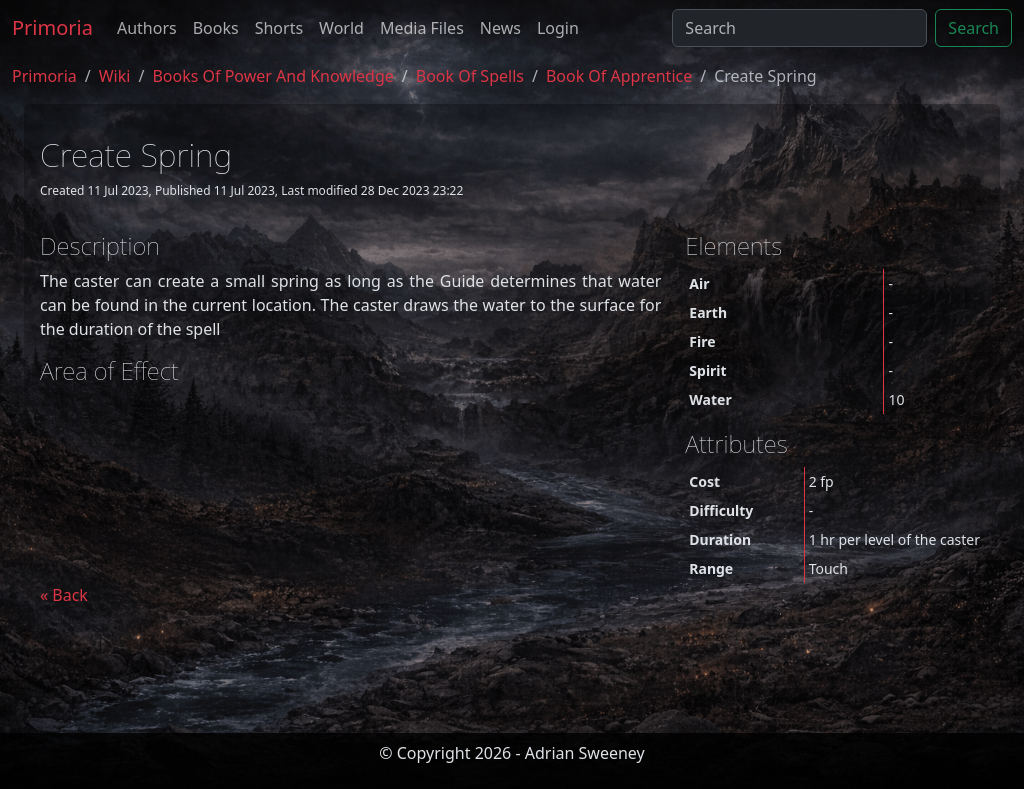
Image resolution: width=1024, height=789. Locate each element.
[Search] (799, 28)
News (500, 28)
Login (558, 28)
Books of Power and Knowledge (272, 76)
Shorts (279, 28)
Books (216, 28)
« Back (64, 595)
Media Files (422, 28)
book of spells (470, 76)
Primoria (52, 27)
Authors (147, 28)
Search (973, 28)
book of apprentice (619, 76)
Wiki (115, 76)
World (341, 28)
